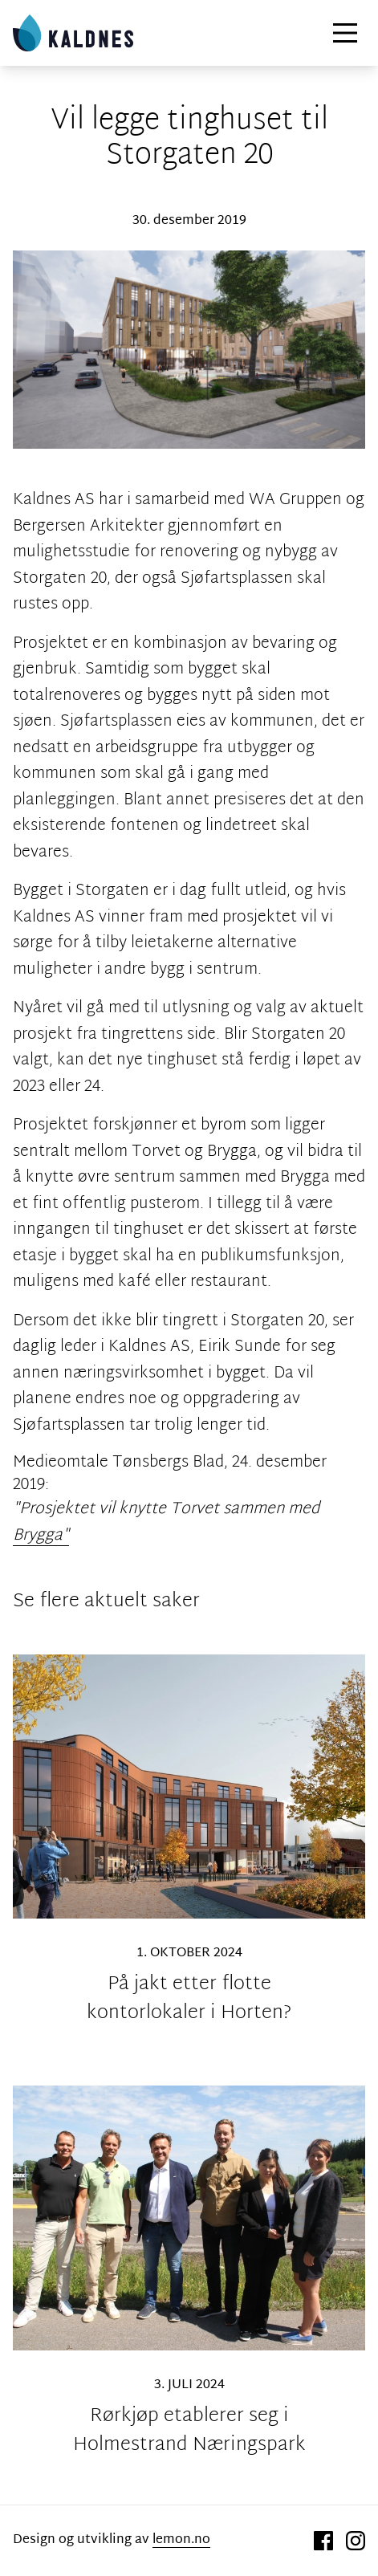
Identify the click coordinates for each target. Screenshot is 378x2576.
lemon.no (181, 2540)
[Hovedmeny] (345, 33)
